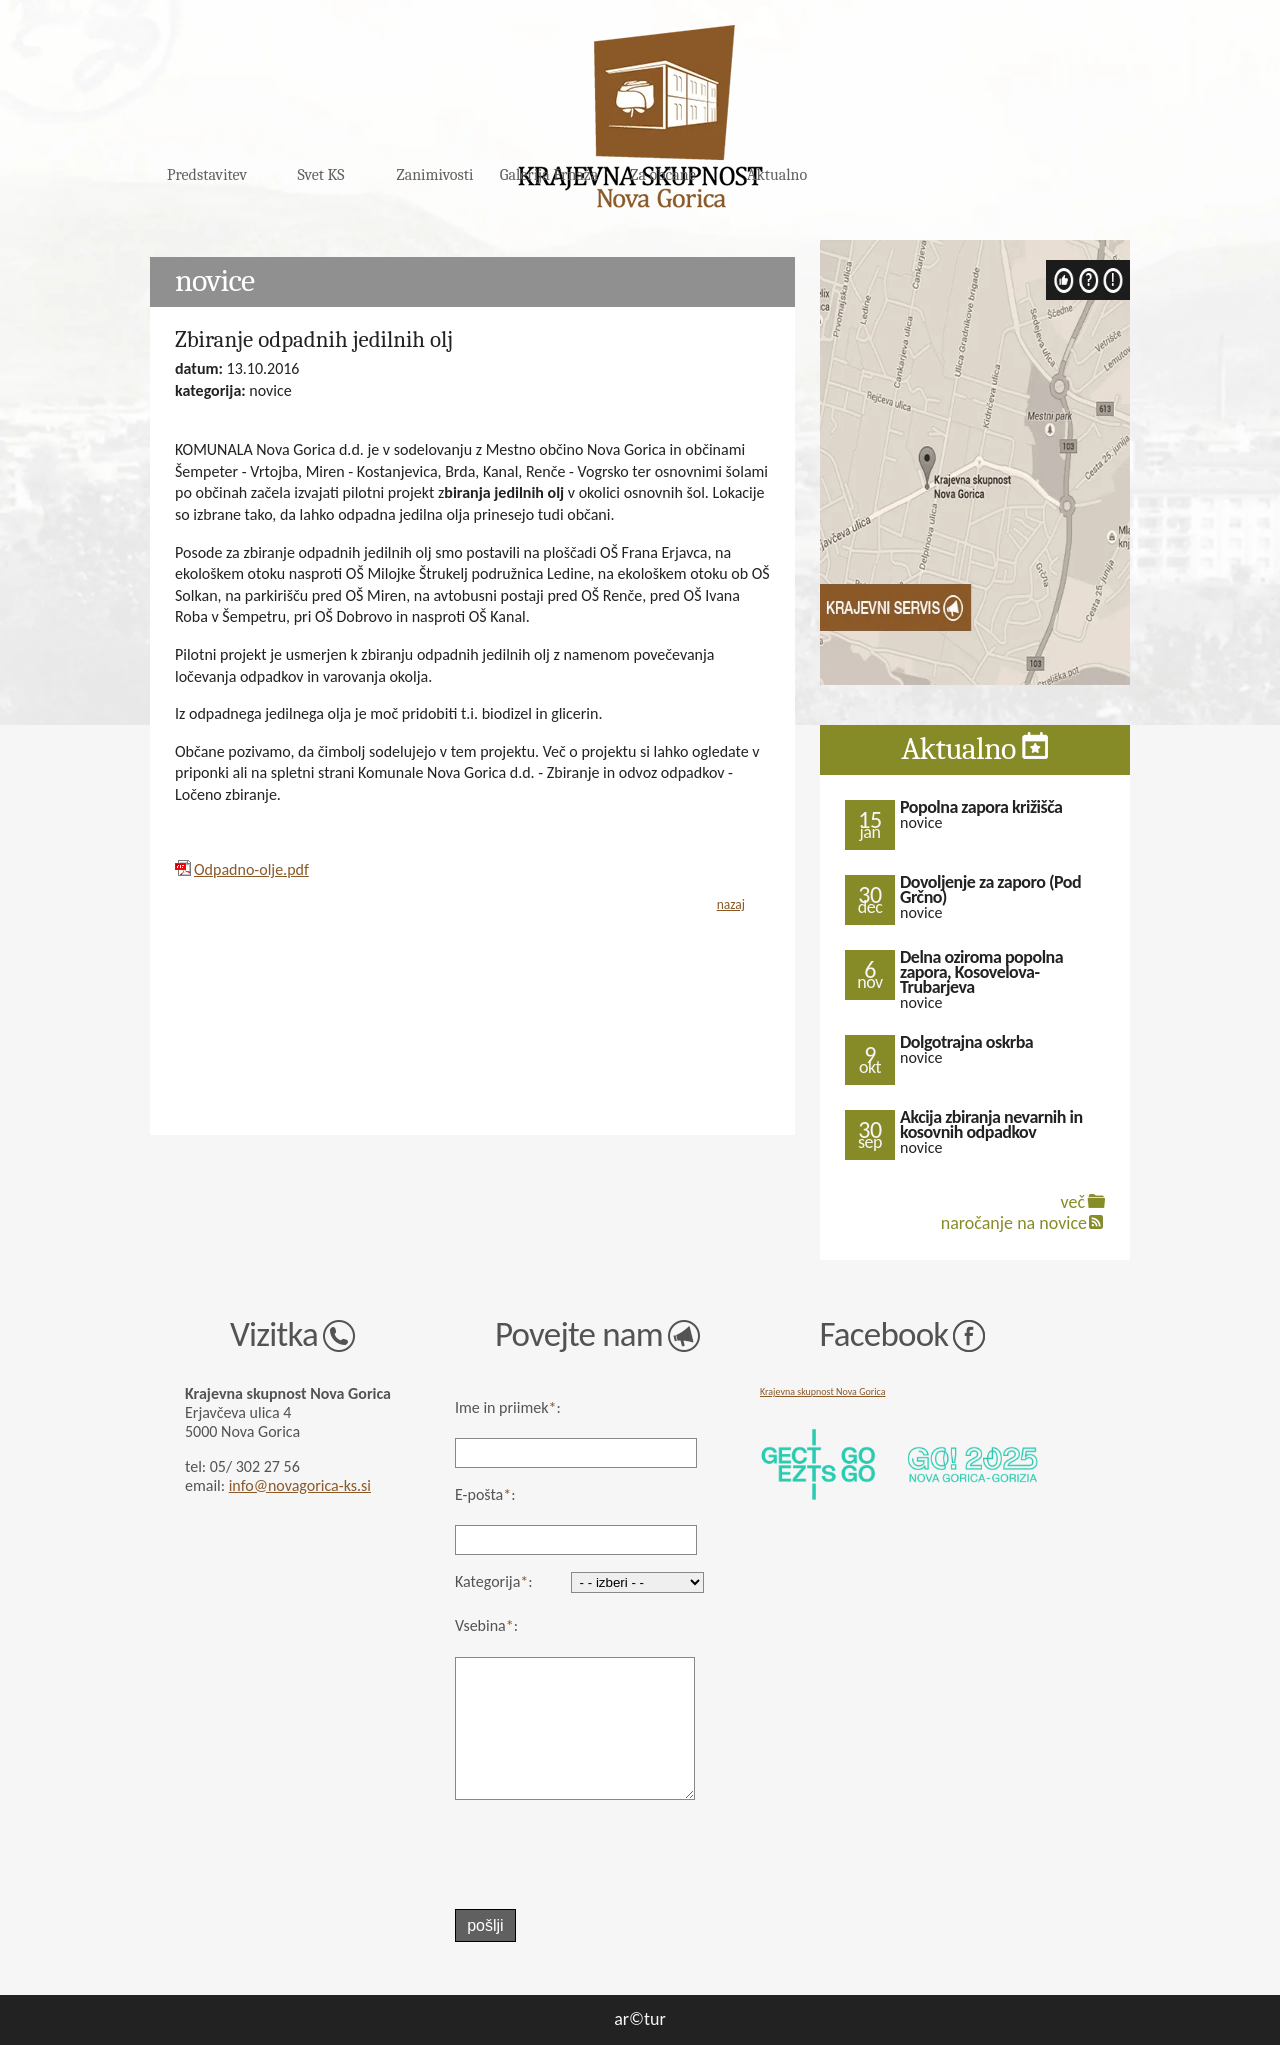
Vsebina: (486, 1625)
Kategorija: (494, 1581)
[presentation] (565, 1855)
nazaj (731, 904)
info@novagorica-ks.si (300, 1485)
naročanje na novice (1014, 1223)
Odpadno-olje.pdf (251, 869)
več (1072, 1202)
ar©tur (640, 2019)
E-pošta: (485, 1494)
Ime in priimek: (508, 1407)
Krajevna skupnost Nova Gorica (822, 1391)
